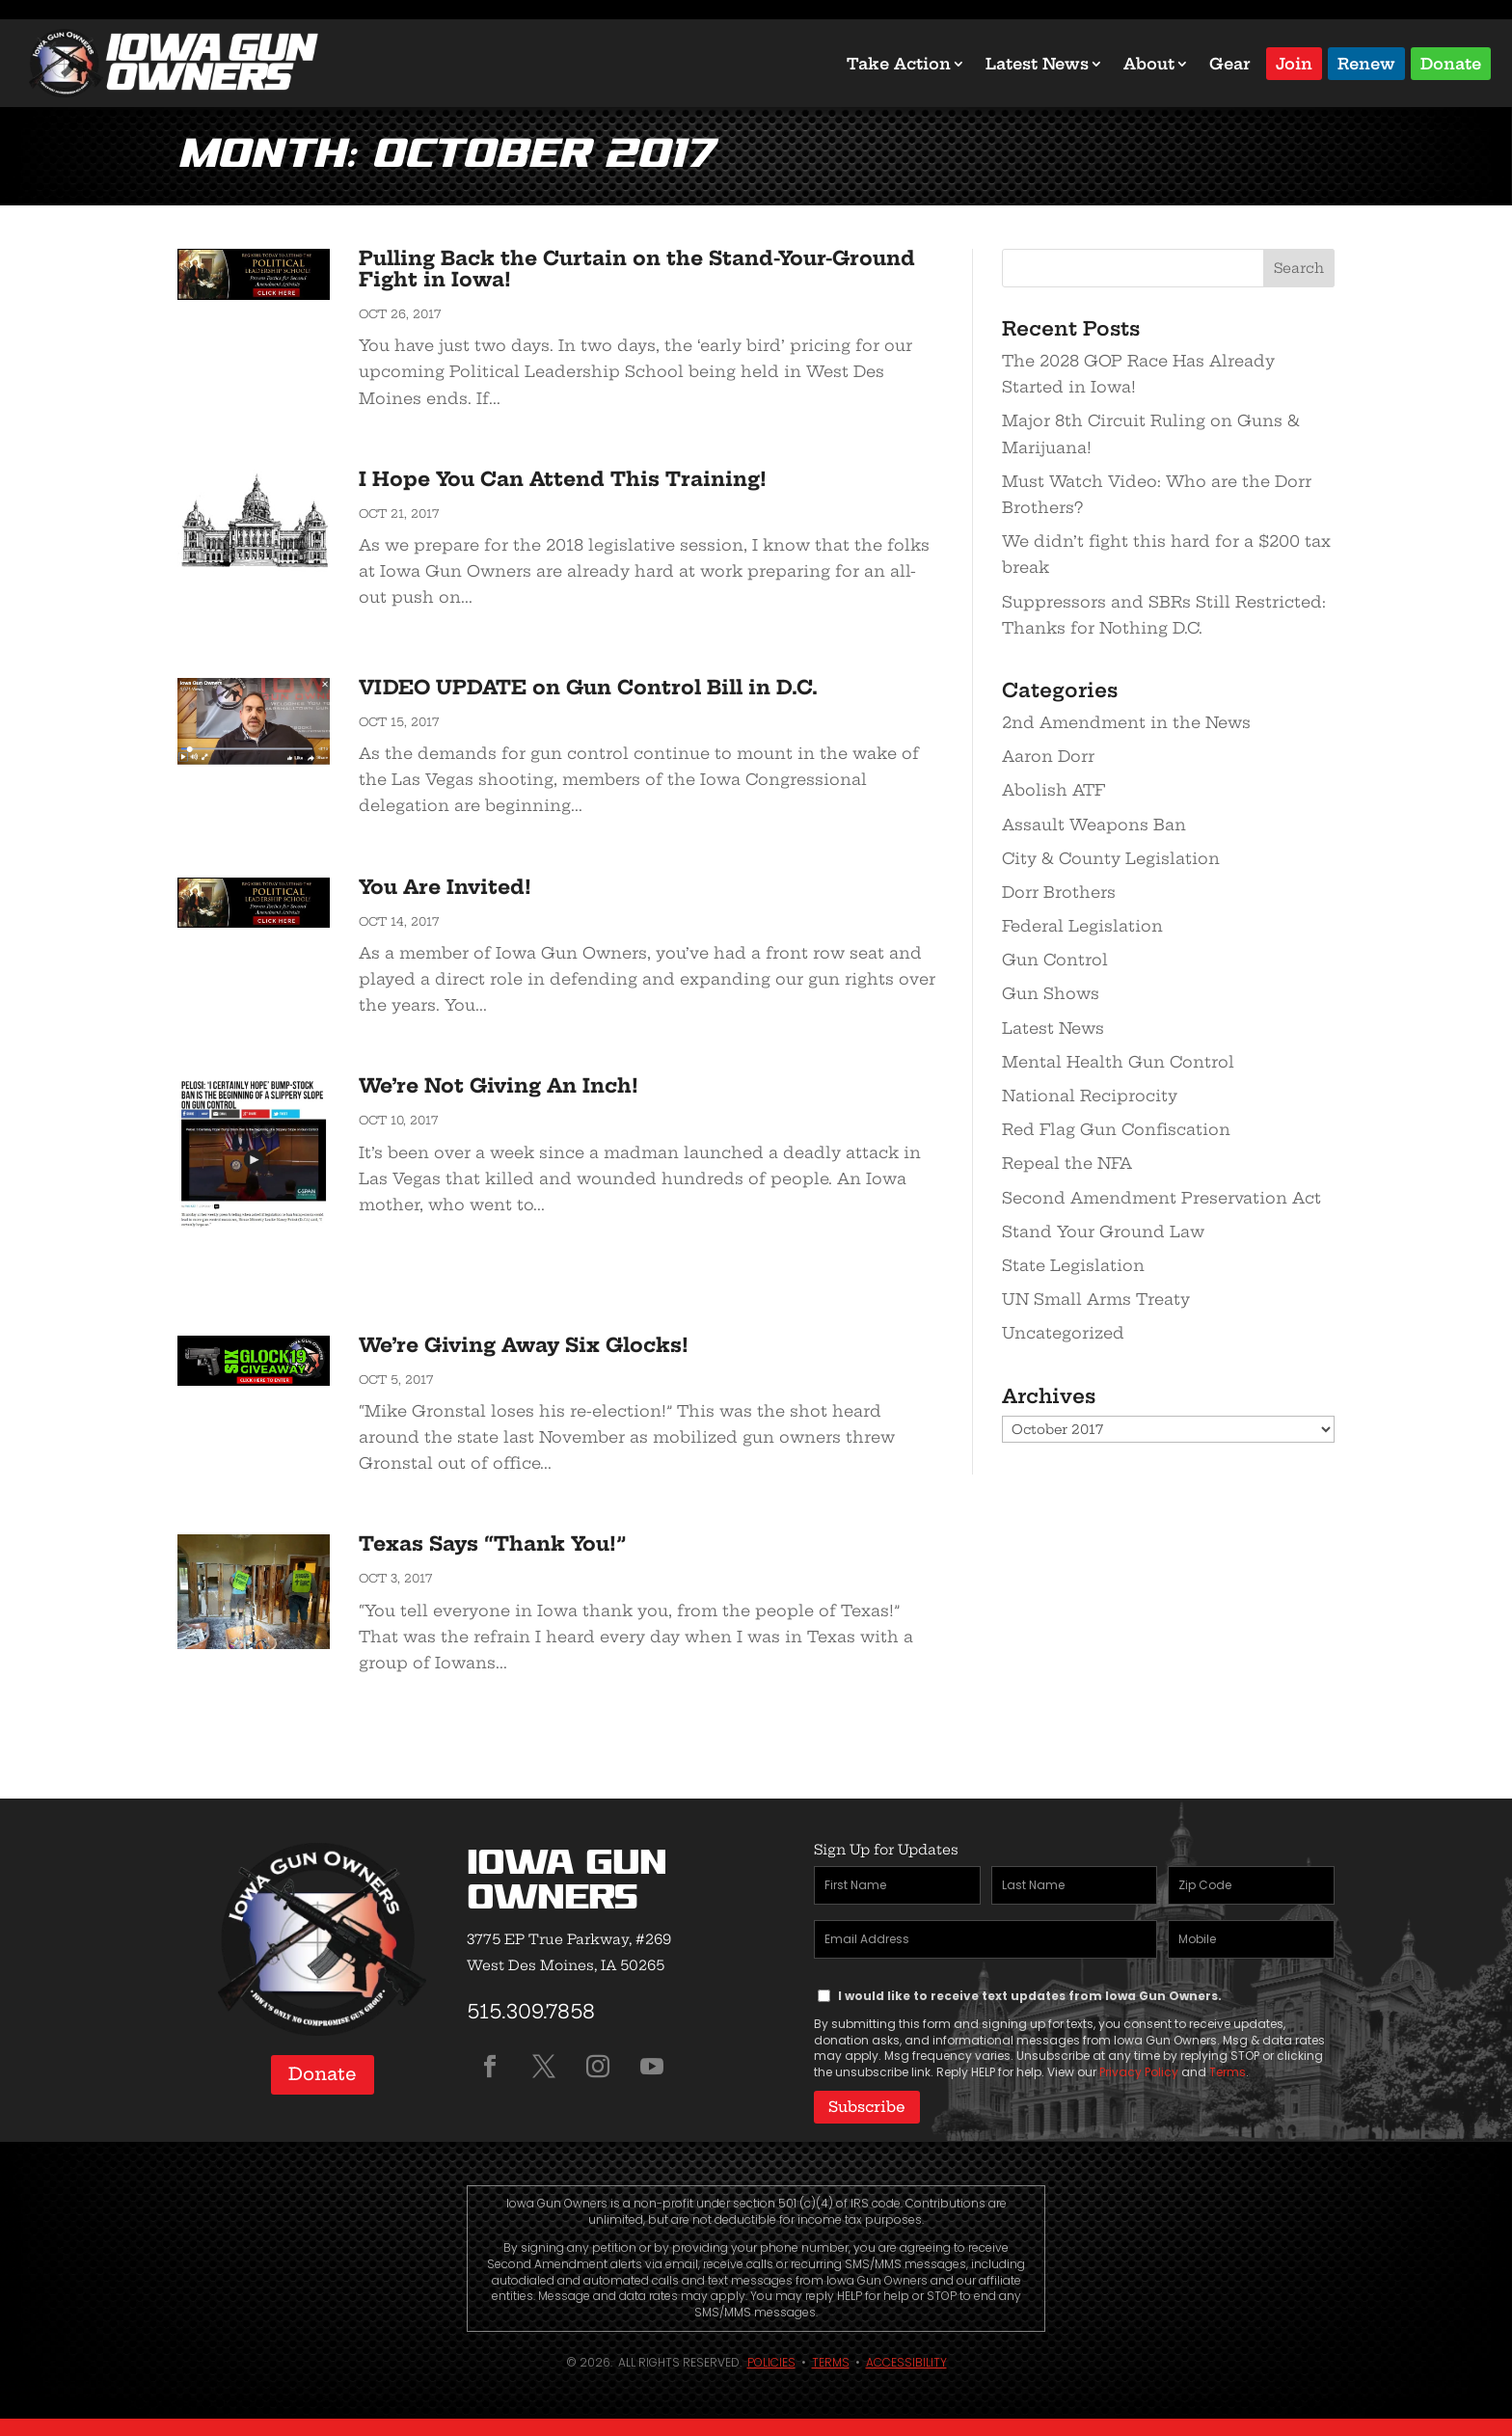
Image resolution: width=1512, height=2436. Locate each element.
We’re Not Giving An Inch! (498, 1085)
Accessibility (906, 2360)
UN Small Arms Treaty (1096, 1299)
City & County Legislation (1111, 858)
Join (1294, 62)
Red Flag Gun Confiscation (1116, 1129)
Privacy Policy (1138, 2072)
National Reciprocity (1089, 1095)
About (1148, 63)
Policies (771, 2360)
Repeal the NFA (1067, 1163)
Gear (1230, 63)
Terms (1227, 2072)
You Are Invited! (445, 887)
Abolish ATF (1053, 789)
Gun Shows (1050, 993)
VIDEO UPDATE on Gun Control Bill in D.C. (588, 687)
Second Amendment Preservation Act (1161, 1197)
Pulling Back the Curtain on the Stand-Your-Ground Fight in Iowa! (637, 268)
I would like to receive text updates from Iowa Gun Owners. (1030, 1996)
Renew (1366, 62)
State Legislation (1073, 1265)
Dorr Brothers (1059, 892)
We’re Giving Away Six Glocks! (523, 1345)
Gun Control (1055, 959)
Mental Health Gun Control (1118, 1061)
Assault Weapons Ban (1094, 824)
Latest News (1037, 63)
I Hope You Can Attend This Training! (563, 479)
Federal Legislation (1082, 925)
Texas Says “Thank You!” (492, 1543)
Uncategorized (1063, 1332)
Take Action (899, 63)
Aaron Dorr (1048, 756)
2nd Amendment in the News (1126, 722)
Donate (1450, 62)
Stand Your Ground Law (1103, 1231)
